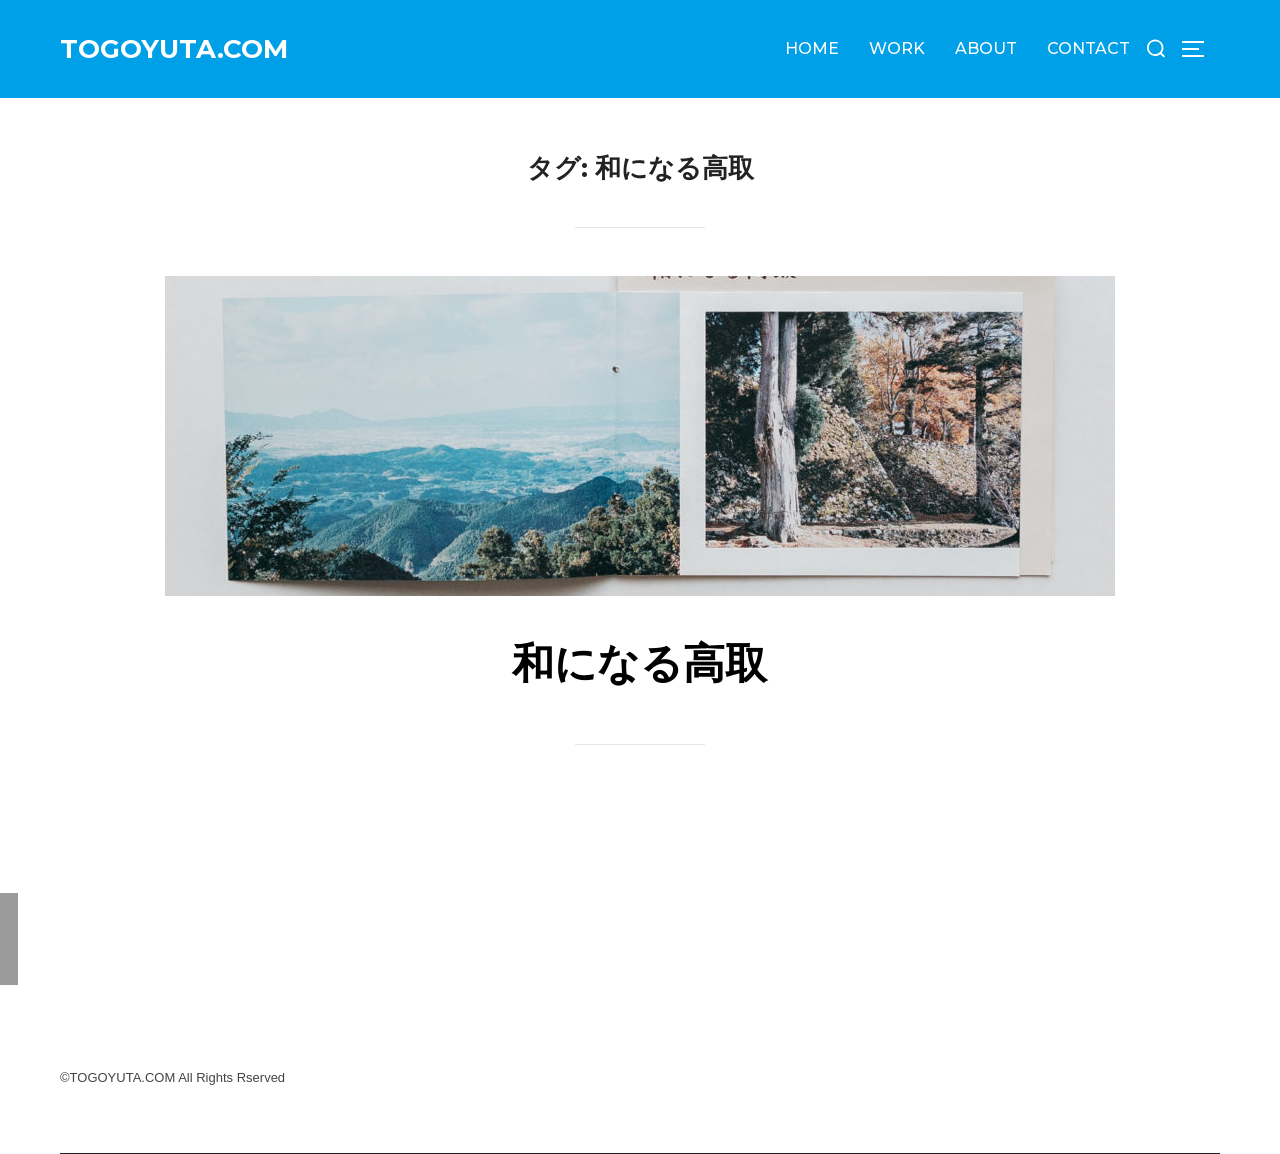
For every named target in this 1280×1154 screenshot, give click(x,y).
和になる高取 (639, 663)
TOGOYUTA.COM (174, 49)
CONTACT (1088, 48)
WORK (897, 48)
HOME (812, 48)
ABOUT (986, 48)
